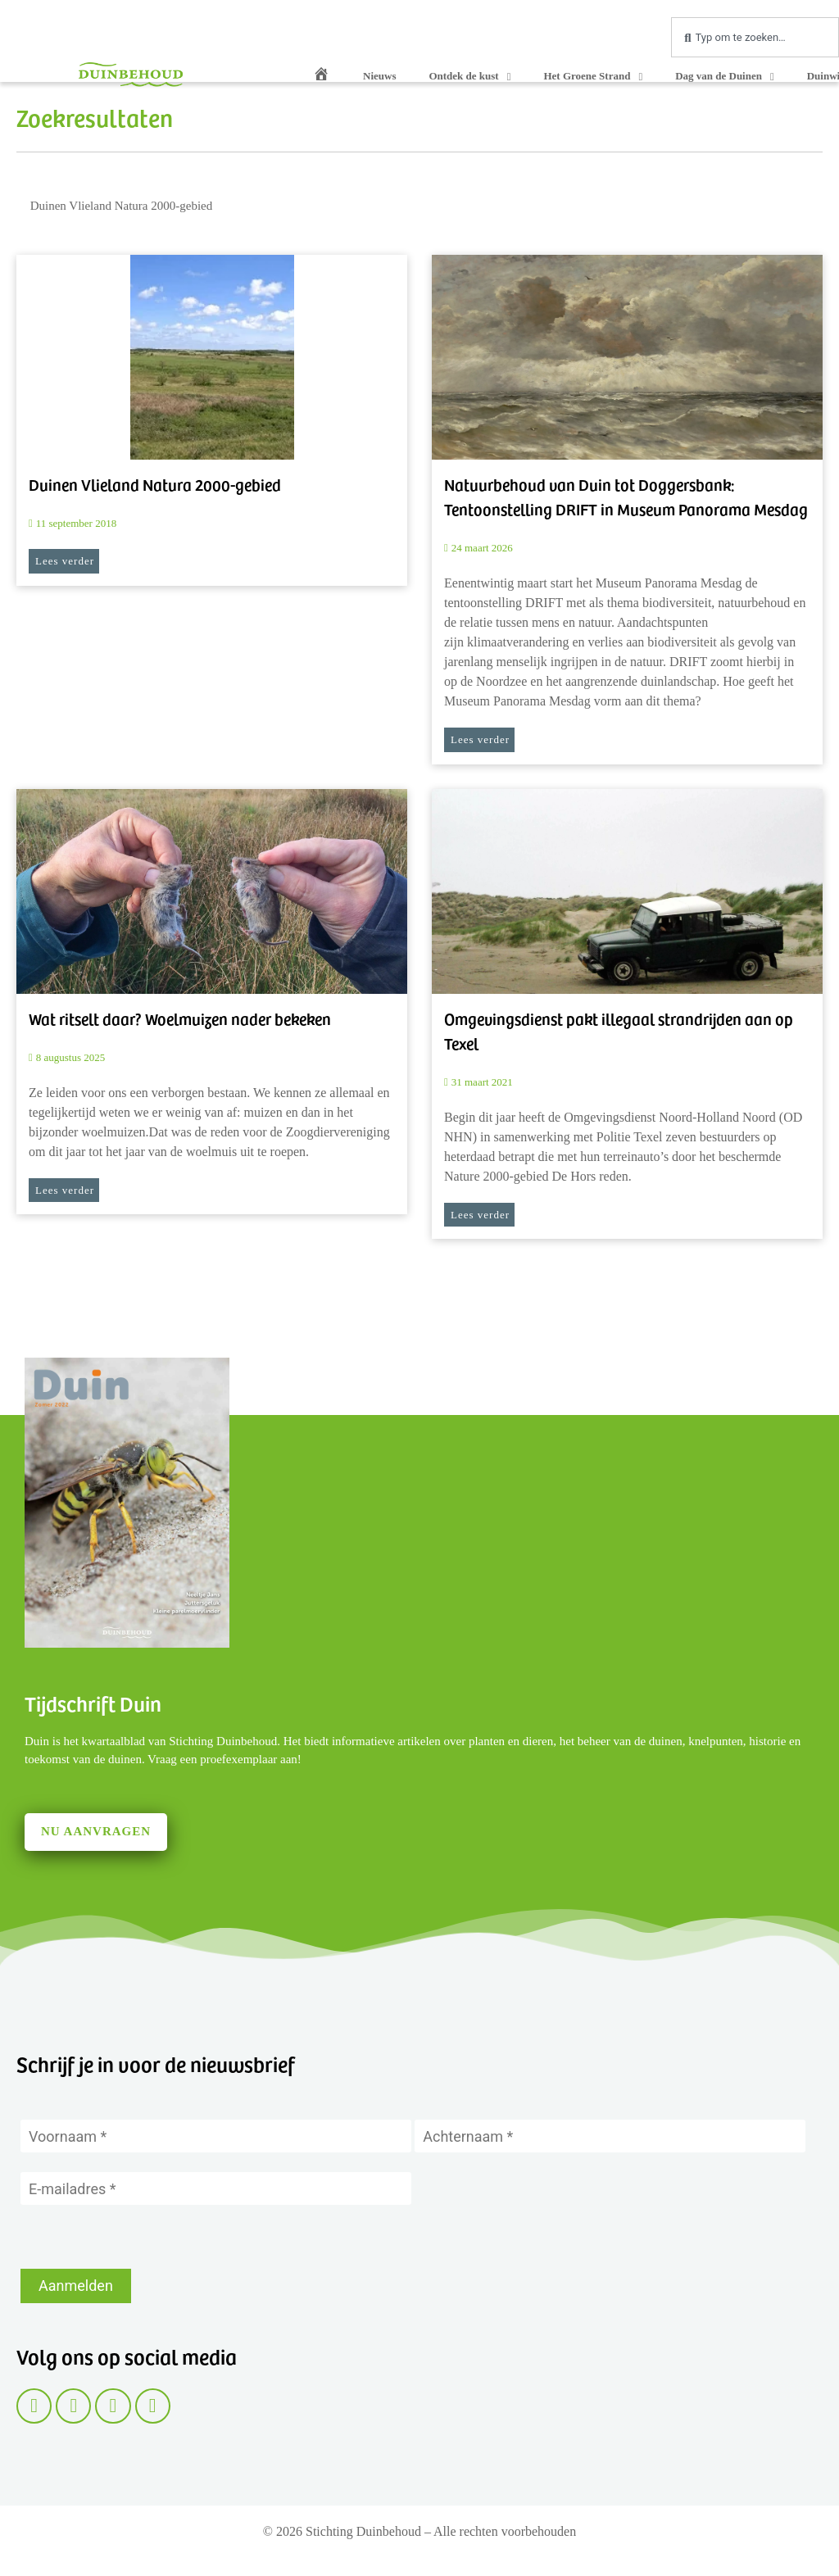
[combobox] (755, 37)
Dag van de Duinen (724, 76)
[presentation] (145, 2237)
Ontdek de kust (469, 76)
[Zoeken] (802, 205)
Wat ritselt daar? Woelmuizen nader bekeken (180, 1018)
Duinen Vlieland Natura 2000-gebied (155, 484)
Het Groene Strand (592, 76)
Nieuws (379, 76)
